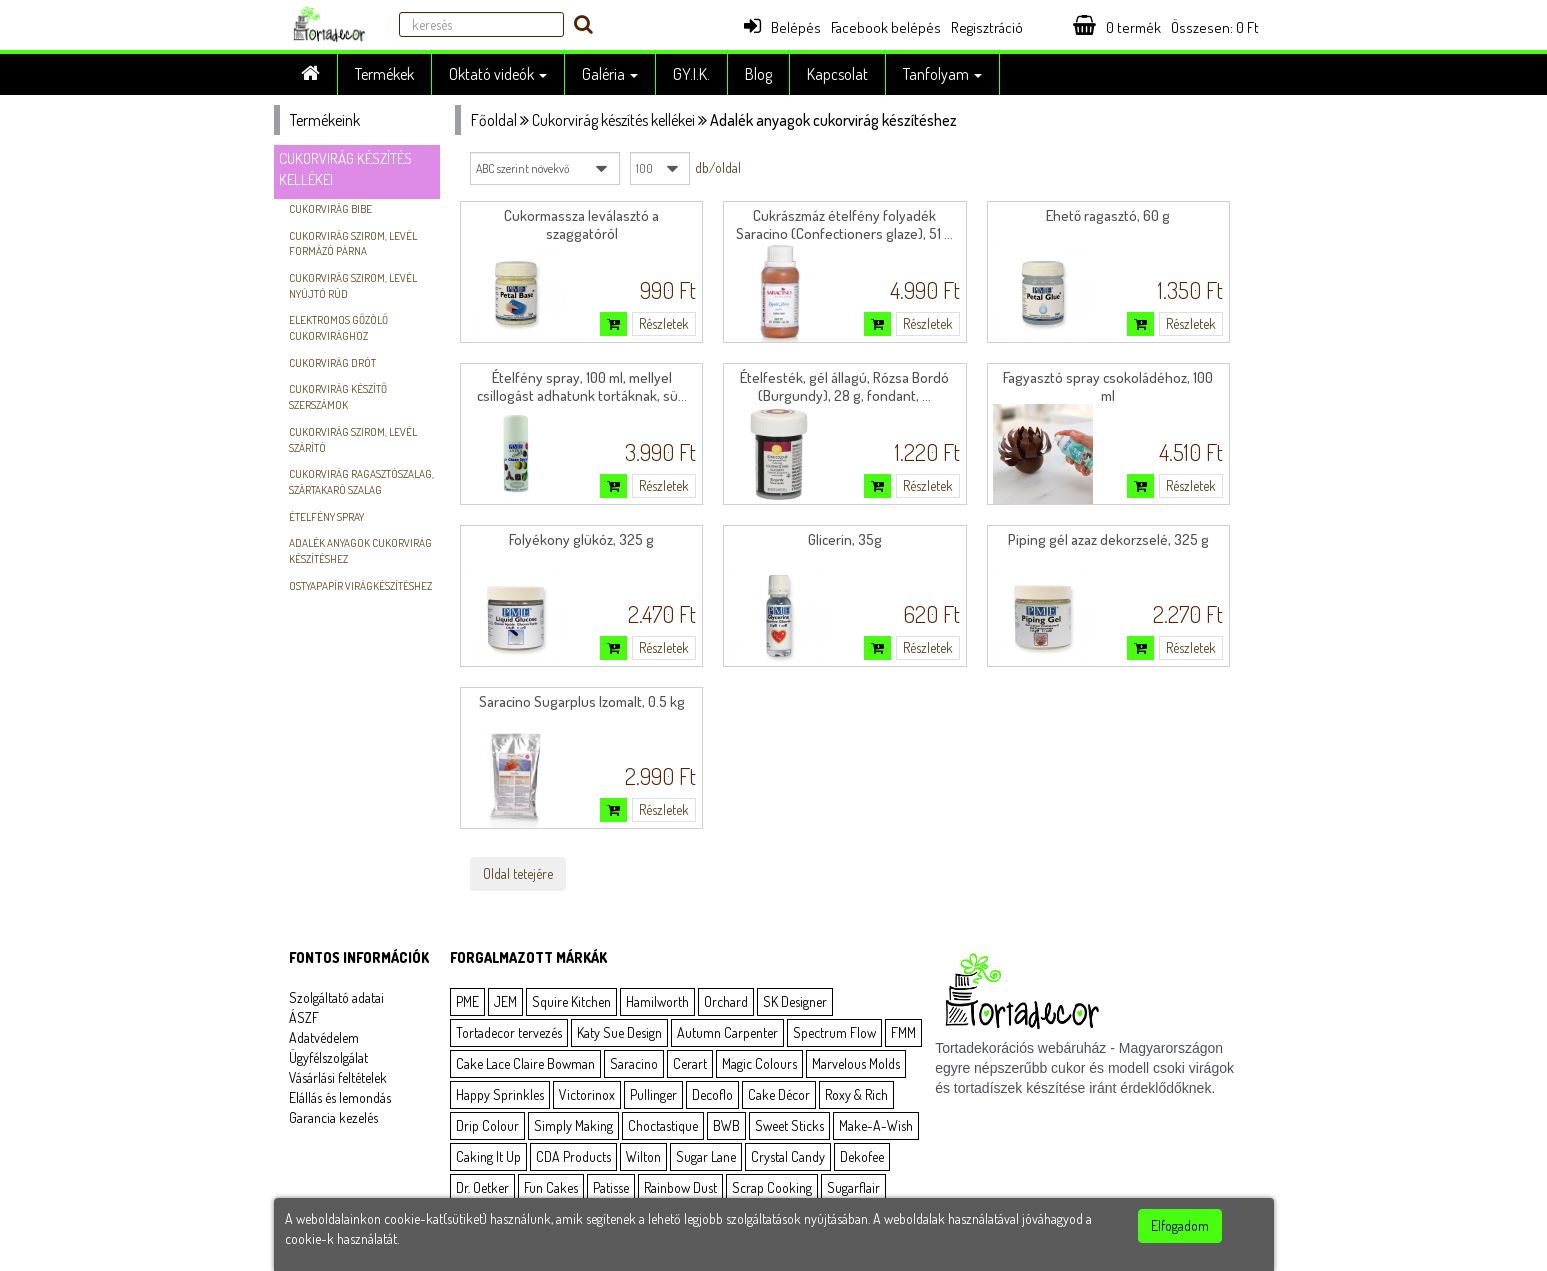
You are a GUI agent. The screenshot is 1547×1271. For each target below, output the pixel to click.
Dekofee (862, 1156)
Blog (758, 74)
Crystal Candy (788, 1156)
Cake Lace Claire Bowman (525, 1063)
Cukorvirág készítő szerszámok (338, 397)
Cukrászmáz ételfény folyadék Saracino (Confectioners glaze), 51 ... (844, 224)
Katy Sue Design (619, 1032)
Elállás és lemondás (340, 1097)
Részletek (664, 323)
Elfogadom (1180, 1225)
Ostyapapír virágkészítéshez (360, 586)
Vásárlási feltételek (338, 1077)
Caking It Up (488, 1156)
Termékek (384, 74)
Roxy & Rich (856, 1094)
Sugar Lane (706, 1156)
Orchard (726, 1001)
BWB (726, 1125)
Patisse (611, 1187)
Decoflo (712, 1094)
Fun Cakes (551, 1187)
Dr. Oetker (482, 1187)
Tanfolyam (942, 74)
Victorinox (587, 1094)
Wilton (643, 1156)
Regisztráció (987, 27)
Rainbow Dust (680, 1187)
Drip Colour (487, 1125)
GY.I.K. (691, 74)
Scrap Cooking (772, 1187)
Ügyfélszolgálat (328, 1057)
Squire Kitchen (571, 1001)
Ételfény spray (326, 517)
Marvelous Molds (856, 1063)
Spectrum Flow (834, 1032)
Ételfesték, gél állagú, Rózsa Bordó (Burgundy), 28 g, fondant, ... (844, 386)
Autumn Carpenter (727, 1032)
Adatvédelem (324, 1037)
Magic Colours (759, 1063)
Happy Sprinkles (500, 1094)
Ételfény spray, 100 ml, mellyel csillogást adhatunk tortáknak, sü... (582, 386)
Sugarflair (853, 1187)
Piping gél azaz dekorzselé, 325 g (1108, 539)
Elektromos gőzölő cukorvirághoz (338, 328)
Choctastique (663, 1125)
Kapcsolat (837, 74)
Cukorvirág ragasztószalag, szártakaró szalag (361, 482)
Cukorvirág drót (332, 363)
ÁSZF (304, 1017)
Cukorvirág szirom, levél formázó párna (353, 244)
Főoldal (494, 120)
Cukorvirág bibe (330, 209)
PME (467, 1001)
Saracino (634, 1063)
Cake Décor (779, 1094)
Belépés (782, 27)
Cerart (690, 1063)
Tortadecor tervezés (509, 1032)
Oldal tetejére (518, 873)
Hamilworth (657, 1001)
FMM (903, 1032)
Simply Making (573, 1125)
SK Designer (795, 1001)
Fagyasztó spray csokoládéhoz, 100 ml (1108, 386)
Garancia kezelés (333, 1117)
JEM (505, 1001)
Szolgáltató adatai (336, 997)
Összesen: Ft (1215, 27)
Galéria (610, 74)
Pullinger (653, 1094)
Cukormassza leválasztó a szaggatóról (581, 224)
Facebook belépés (886, 27)
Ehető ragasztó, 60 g (1108, 215)
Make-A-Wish (876, 1125)
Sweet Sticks (789, 1125)
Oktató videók (498, 74)
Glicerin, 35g (845, 539)
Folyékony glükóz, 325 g (581, 539)
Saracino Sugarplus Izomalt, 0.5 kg (582, 701)
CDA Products (573, 1156)
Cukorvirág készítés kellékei (613, 120)
